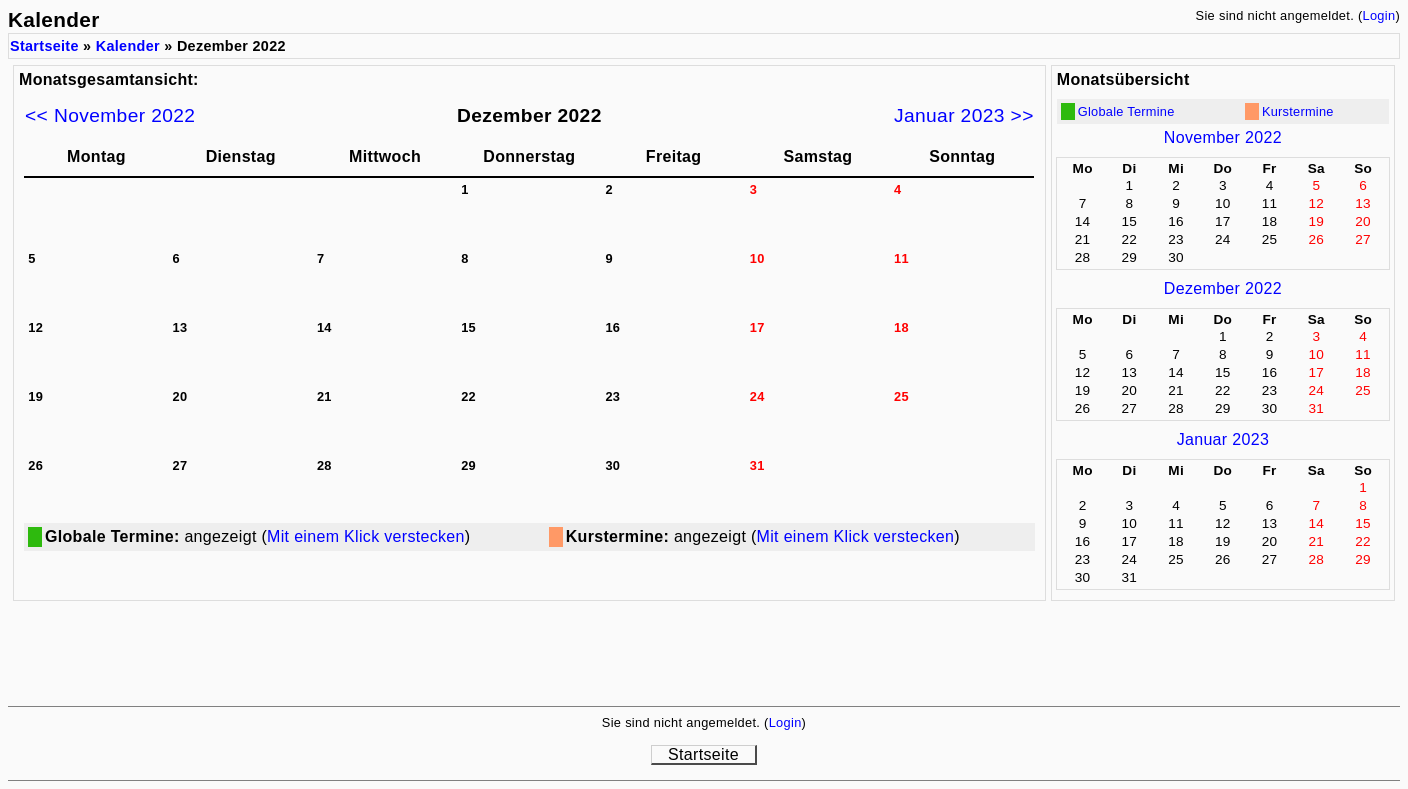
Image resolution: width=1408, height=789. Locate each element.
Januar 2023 (1223, 439)
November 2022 (1223, 137)
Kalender (128, 46)
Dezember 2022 (1223, 288)
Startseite (44, 46)
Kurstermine (1298, 111)
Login (1378, 15)
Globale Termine (1126, 111)
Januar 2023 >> (964, 115)
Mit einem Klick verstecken (366, 536)
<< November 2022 (110, 115)
